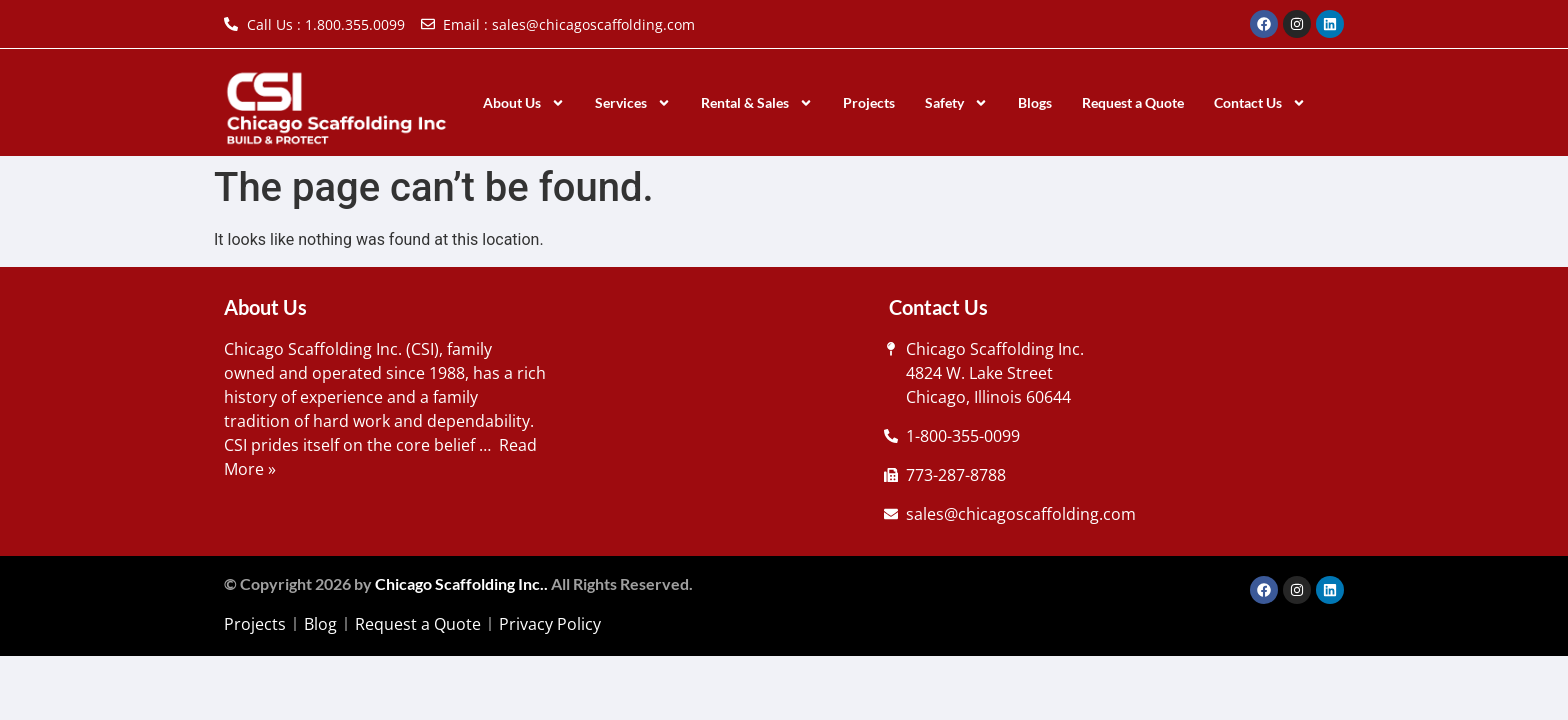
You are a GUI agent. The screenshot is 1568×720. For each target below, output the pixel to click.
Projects (869, 102)
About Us (524, 103)
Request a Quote (1133, 102)
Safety (956, 103)
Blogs (1035, 102)
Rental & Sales (757, 103)
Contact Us (1260, 103)
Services (633, 103)
